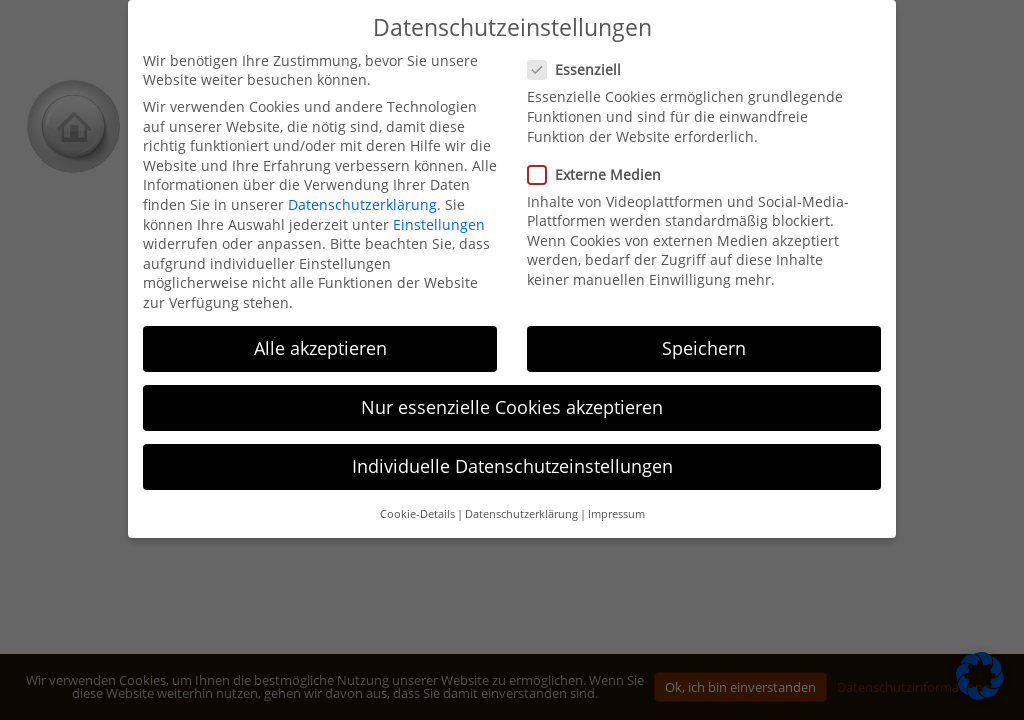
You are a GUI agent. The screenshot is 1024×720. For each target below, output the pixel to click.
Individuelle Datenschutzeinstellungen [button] (512, 466)
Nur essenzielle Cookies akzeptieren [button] (512, 407)
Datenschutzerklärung (362, 204)
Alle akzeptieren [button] (320, 348)
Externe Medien (600, 174)
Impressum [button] (616, 514)
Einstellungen (439, 224)
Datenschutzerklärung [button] (521, 514)
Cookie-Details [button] (417, 514)
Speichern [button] (704, 348)
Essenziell (580, 69)
